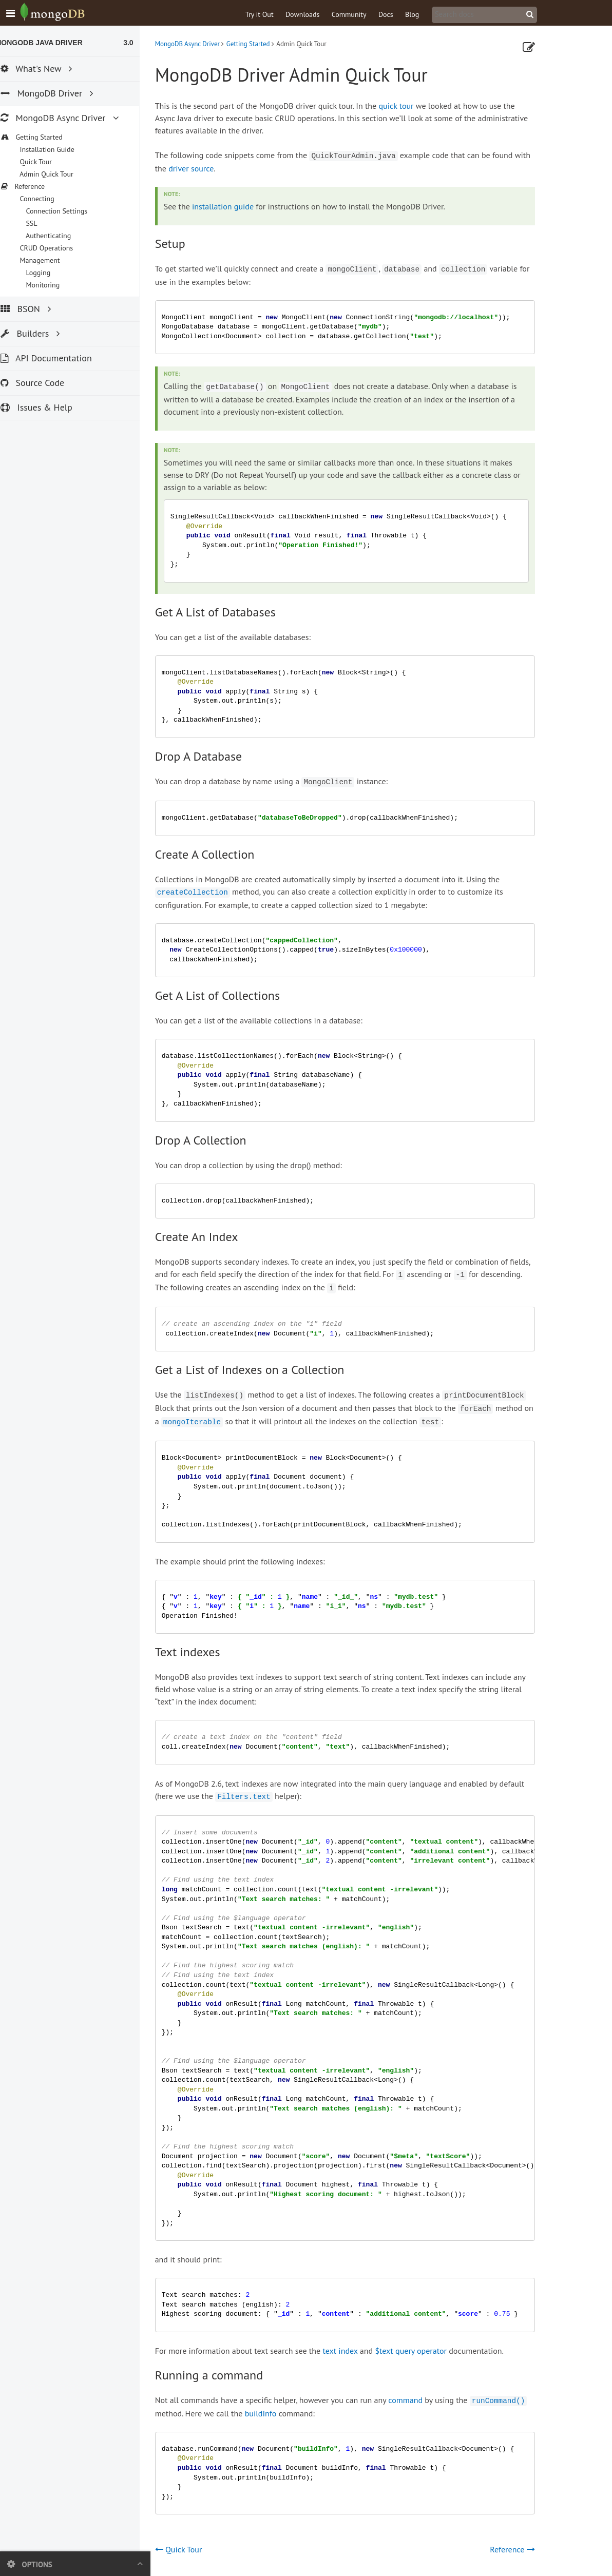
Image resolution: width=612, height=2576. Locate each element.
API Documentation (57, 358)
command (416, 2400)
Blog (423, 14)
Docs (396, 14)
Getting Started (259, 44)
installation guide (233, 206)
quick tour (407, 106)
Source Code (43, 383)
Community (359, 14)
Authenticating (58, 235)
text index (351, 2351)
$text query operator (422, 2351)
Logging (48, 272)
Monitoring (53, 284)
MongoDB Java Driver (49, 42)
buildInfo (272, 2413)
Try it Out (270, 14)
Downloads (313, 14)
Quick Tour (46, 161)
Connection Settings (67, 211)
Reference (523, 2549)
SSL (41, 223)
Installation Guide (57, 149)
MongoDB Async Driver (198, 44)
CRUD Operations (56, 248)
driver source (202, 168)
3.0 (139, 42)
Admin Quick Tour (56, 174)
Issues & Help (47, 407)
